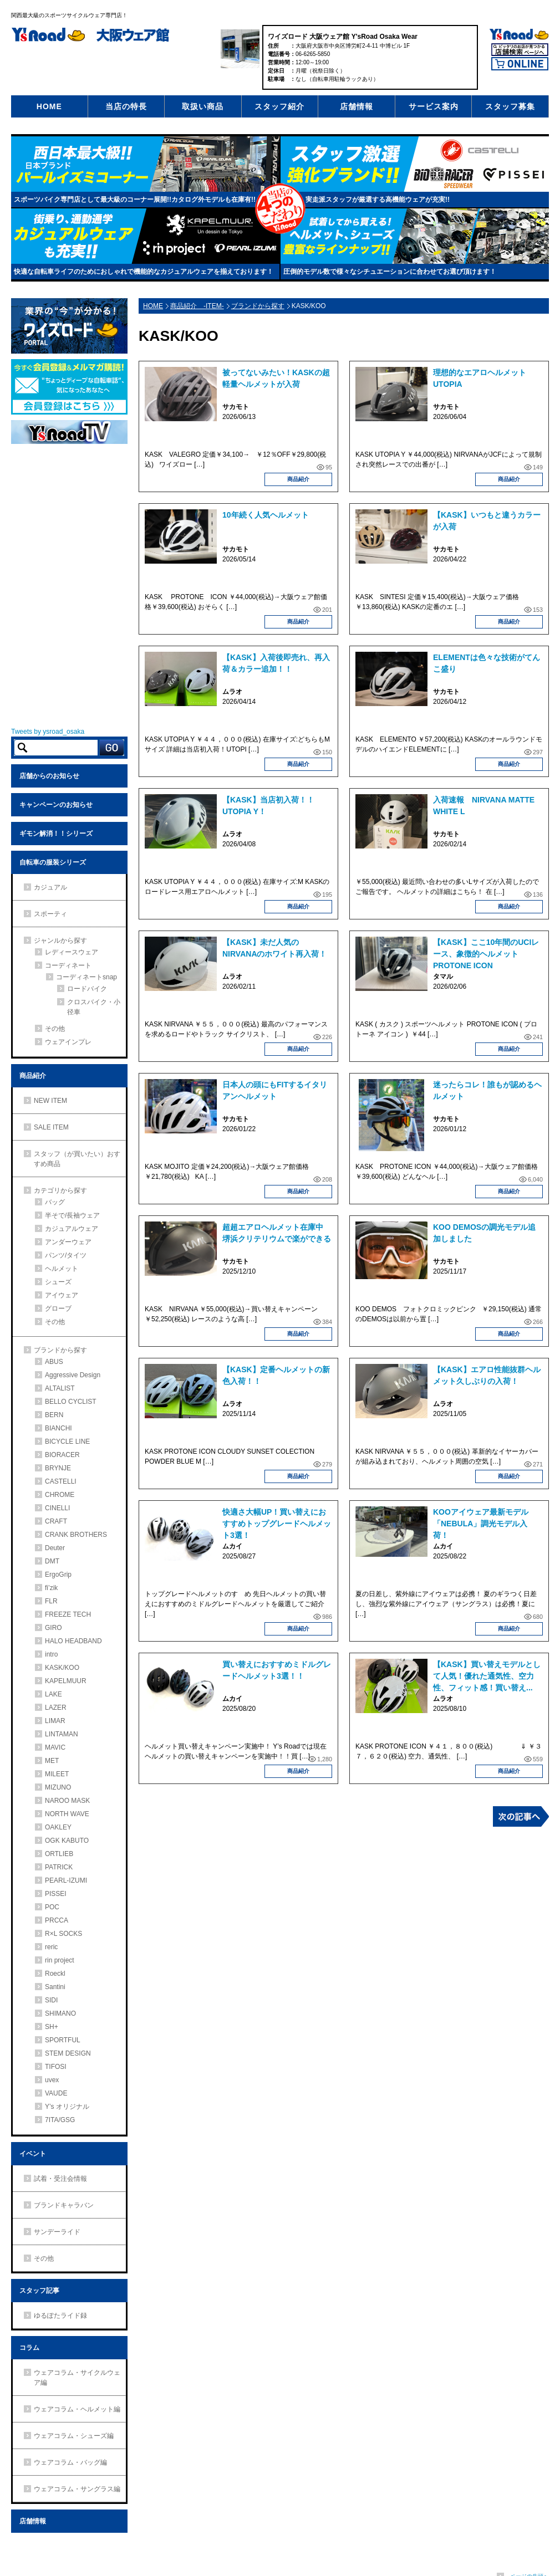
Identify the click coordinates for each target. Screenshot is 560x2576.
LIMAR (55, 1721)
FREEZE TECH (68, 1614)
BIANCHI (58, 1428)
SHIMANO (60, 2013)
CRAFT (56, 1521)
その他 (55, 1029)
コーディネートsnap (86, 977)
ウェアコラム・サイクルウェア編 (77, 2377)
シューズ (58, 1282)
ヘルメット (61, 1268)
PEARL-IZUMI (66, 1880)
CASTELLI (61, 1481)
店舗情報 (356, 106)
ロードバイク (87, 989)
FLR (51, 1601)
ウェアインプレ (68, 1042)
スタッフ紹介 (279, 106)
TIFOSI (56, 2067)
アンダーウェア (68, 1242)
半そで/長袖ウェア (72, 1215)
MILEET (57, 1774)
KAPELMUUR (65, 1681)
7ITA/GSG (60, 2120)
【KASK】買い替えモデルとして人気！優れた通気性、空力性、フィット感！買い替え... (487, 1676)
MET (52, 1761)
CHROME (59, 1495)
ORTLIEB (59, 1854)
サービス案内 (434, 106)
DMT (52, 1561)
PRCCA (56, 1920)
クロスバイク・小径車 (93, 1007)
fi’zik (51, 1588)
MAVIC (55, 1747)
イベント (32, 2154)
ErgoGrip (58, 1574)
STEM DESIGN (68, 2053)
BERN (54, 1415)
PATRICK (59, 1867)
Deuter (55, 1548)
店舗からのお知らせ (49, 776)
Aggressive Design (72, 1375)
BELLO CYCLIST (70, 1401)
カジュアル (50, 887)
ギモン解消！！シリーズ (56, 833)
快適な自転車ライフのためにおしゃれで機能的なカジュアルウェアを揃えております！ (143, 271)
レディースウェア (71, 952)
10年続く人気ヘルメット (269, 514)
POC (52, 1907)
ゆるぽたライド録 (60, 2315)
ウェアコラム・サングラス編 (77, 2489)
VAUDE (56, 2093)
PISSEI (56, 1894)
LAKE (53, 1694)
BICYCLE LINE (67, 1441)
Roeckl (55, 1973)
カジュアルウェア (71, 1229)
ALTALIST (60, 1388)
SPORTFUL (62, 2040)
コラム (29, 2348)
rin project (59, 1960)
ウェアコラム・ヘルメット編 (77, 2409)
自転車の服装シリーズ (52, 862)
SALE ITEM (51, 1127)
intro (51, 1654)
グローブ (58, 1308)
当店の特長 (126, 106)
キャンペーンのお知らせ (56, 805)
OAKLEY (58, 1827)
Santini (55, 1987)
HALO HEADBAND (73, 1641)
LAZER (56, 1707)
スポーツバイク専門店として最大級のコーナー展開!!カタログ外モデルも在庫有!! (135, 199)
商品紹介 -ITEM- (197, 306)
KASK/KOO (62, 1668)
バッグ (55, 1202)
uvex (52, 2080)
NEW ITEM (50, 1101)
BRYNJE (58, 1468)
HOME (49, 106)
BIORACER (62, 1455)
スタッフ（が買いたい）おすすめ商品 (77, 1159)
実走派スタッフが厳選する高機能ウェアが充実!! (378, 199)
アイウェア (61, 1295)
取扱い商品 (202, 106)
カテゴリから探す (60, 1190)
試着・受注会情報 (60, 2179)
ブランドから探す (257, 306)
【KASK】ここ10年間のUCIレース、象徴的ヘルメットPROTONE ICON (486, 954)
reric (51, 1947)
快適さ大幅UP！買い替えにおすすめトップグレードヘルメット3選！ (276, 1523)
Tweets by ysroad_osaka (47, 731)
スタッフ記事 (39, 2290)
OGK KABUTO (67, 1840)
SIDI (51, 2000)
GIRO (53, 1628)
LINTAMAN (61, 1734)
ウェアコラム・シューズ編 (74, 2436)
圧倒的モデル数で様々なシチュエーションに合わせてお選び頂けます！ (389, 271)
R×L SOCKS (63, 1934)
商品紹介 (298, 479)
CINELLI (57, 1508)
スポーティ (50, 914)
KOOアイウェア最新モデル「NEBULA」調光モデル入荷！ (480, 1523)
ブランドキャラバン (64, 2205)
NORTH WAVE (67, 1814)
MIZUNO (58, 1787)
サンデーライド (57, 2232)
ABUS (54, 1362)
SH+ (51, 2027)
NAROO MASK (67, 1801)
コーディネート (68, 965)
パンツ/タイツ (65, 1255)
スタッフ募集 (510, 106)
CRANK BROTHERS (76, 1535)
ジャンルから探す (60, 940)
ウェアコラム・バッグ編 (70, 2462)
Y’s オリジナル (67, 2106)
